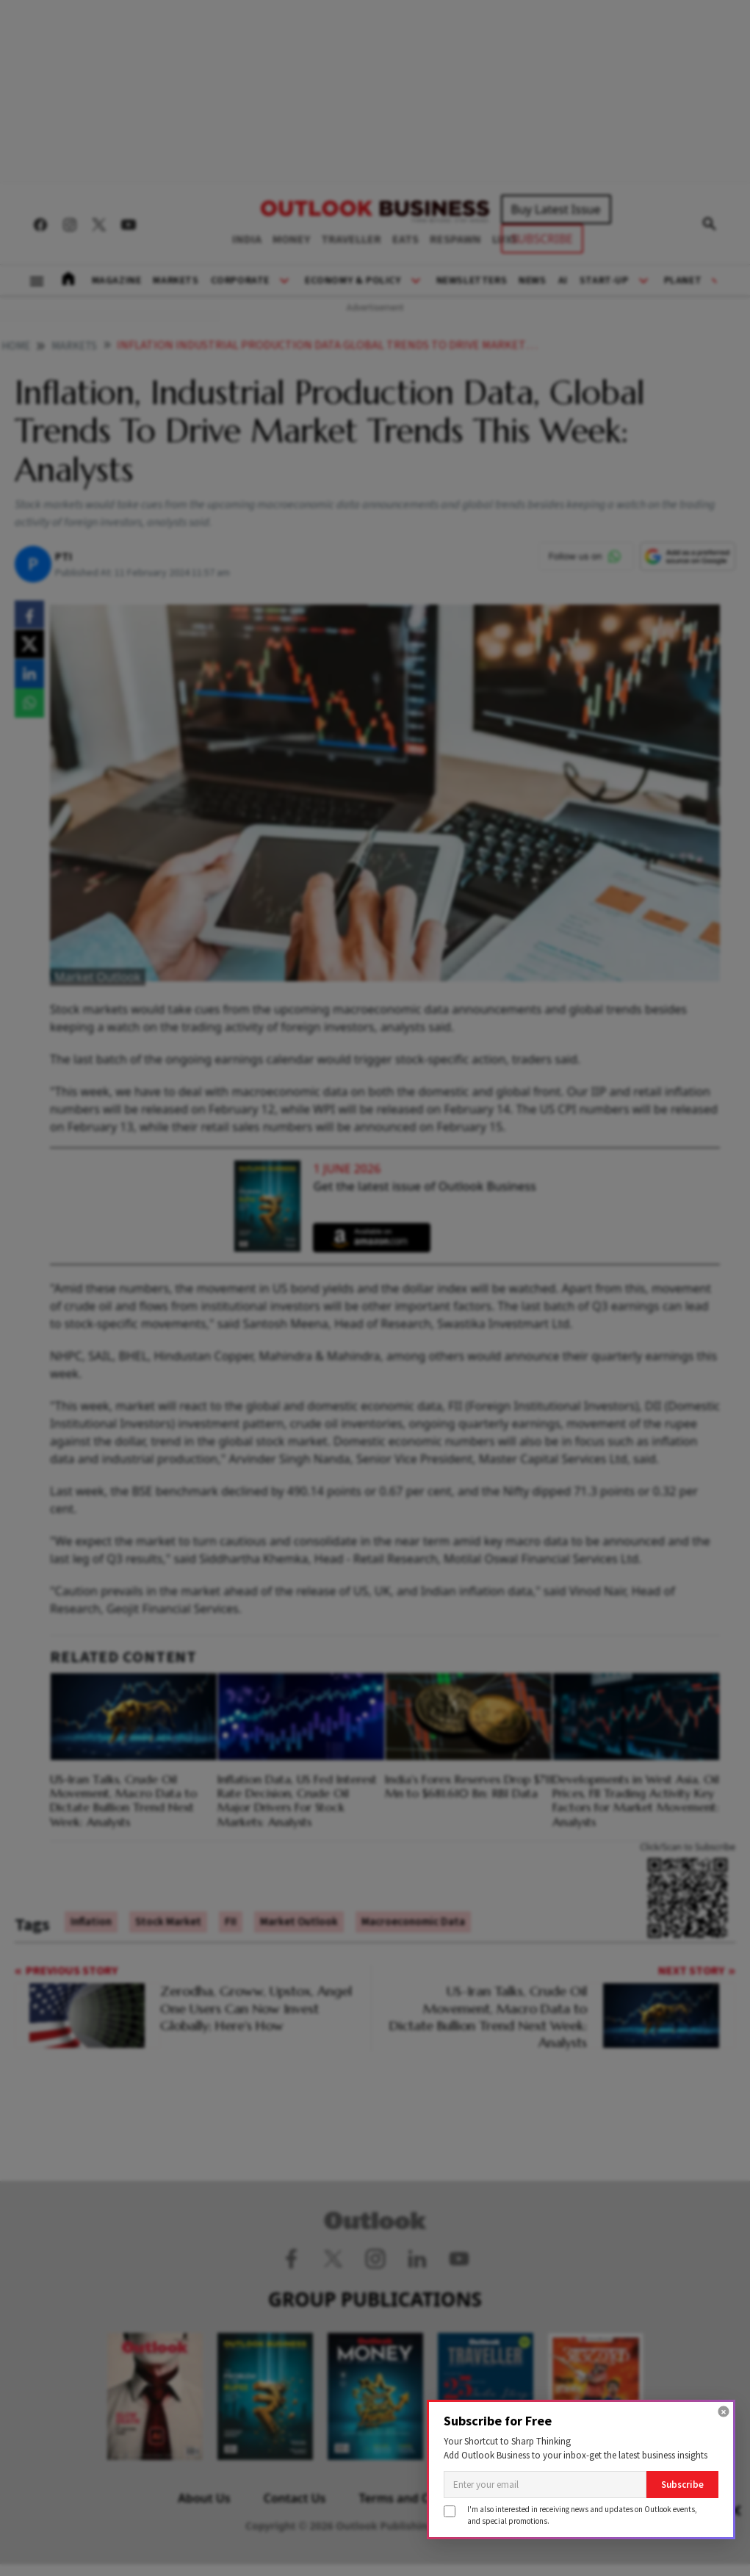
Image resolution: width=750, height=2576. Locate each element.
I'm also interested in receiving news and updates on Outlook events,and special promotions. (582, 2514)
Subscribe (682, 2484)
